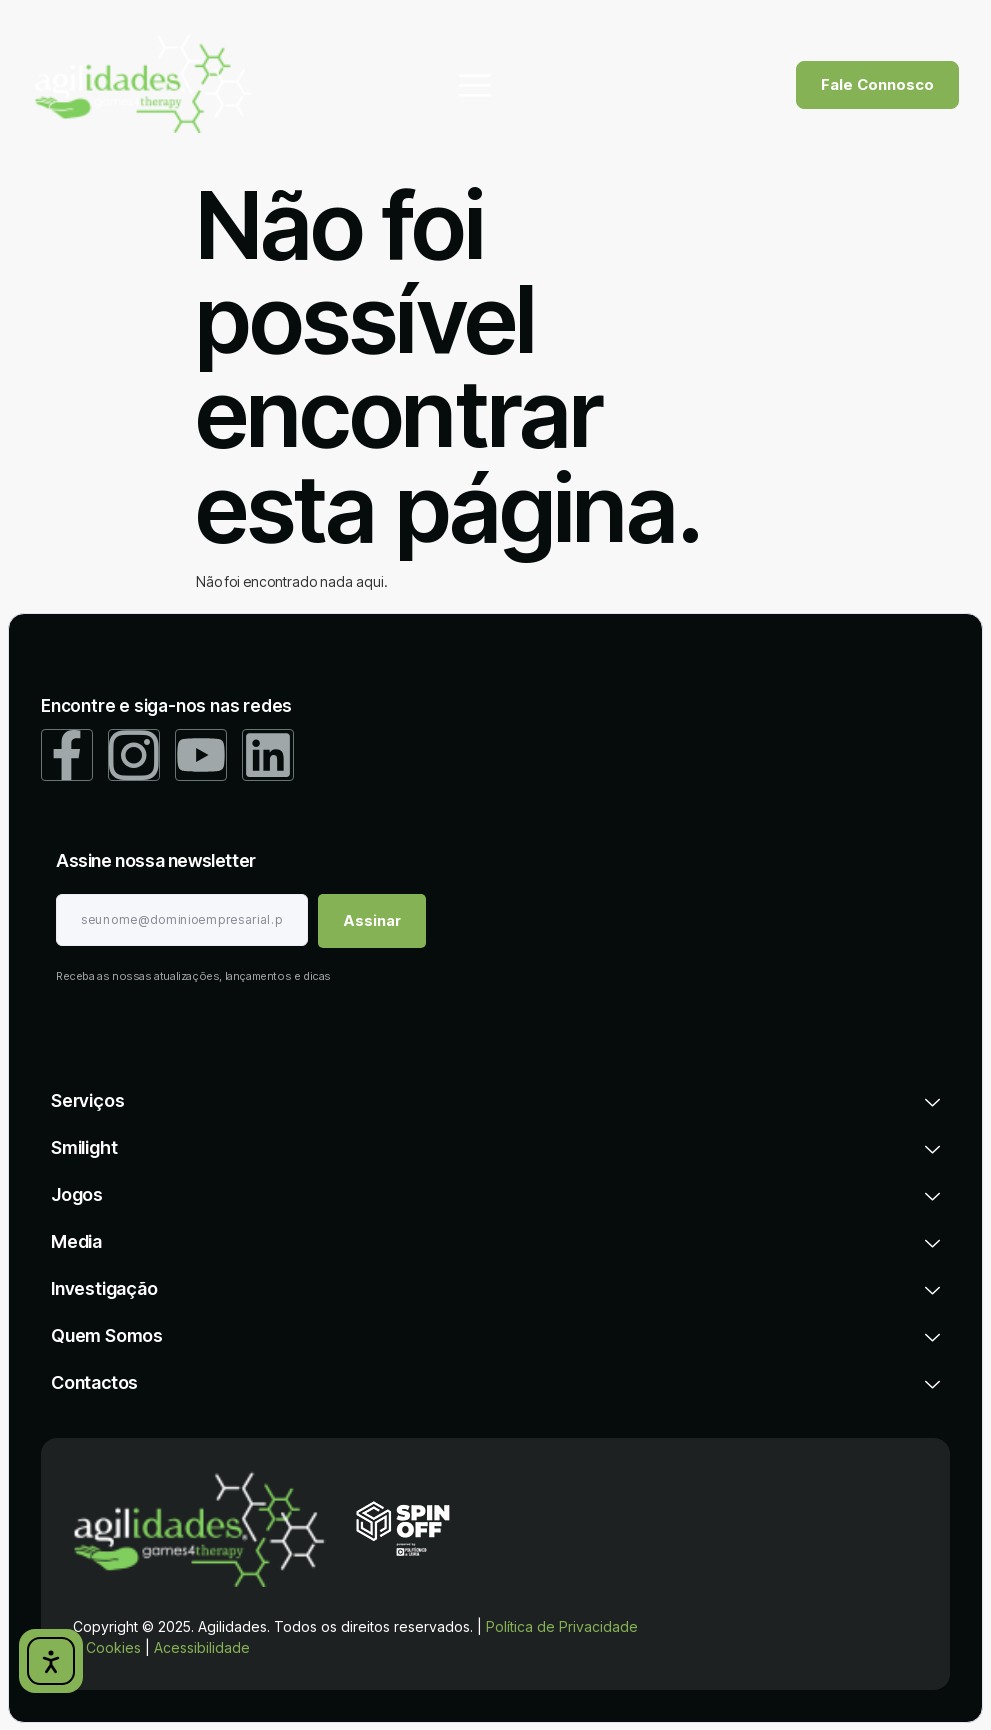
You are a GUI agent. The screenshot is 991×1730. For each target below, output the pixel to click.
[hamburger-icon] (475, 85)
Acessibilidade (202, 1646)
